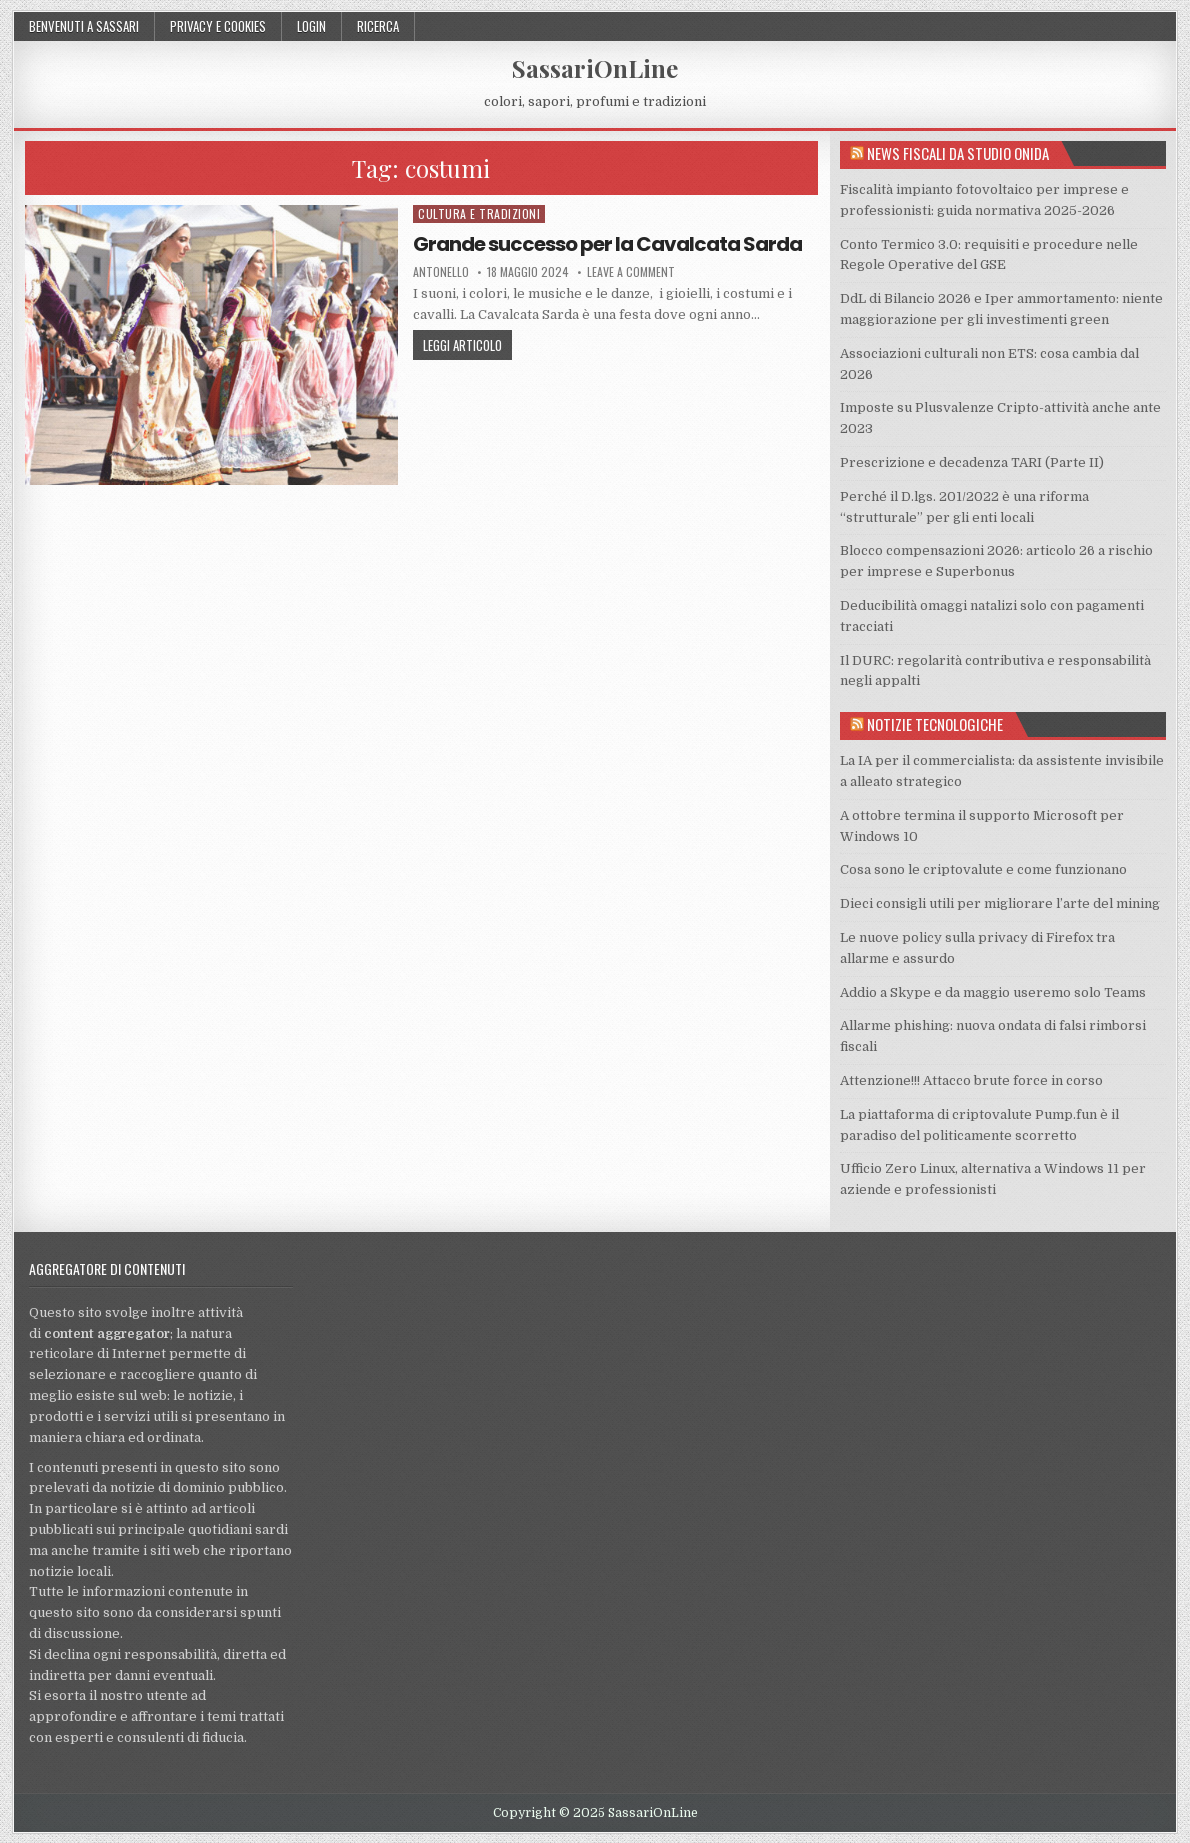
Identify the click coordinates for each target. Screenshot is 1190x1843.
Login (311, 26)
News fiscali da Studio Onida (958, 153)
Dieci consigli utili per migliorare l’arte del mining (1000, 903)
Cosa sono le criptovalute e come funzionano (983, 869)
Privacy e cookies (218, 26)
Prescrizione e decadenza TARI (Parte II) (972, 462)
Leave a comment (631, 272)
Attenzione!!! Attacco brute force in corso (971, 1080)
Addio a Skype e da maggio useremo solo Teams (993, 992)
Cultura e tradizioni (479, 213)
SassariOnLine (595, 68)
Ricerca (378, 26)
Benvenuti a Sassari (84, 26)
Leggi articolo (462, 345)
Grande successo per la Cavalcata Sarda (607, 244)
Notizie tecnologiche (935, 724)
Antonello (441, 272)
